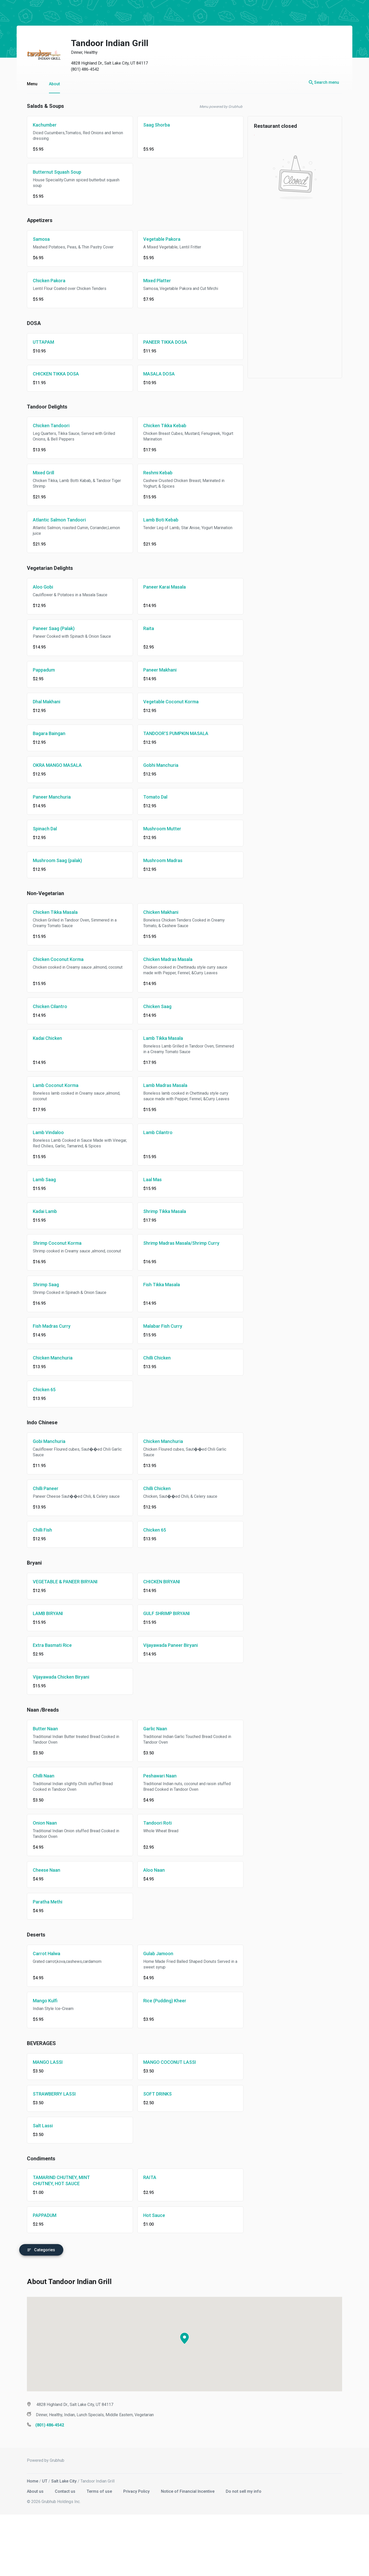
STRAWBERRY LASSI (49, 2094)
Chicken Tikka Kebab (159, 425)
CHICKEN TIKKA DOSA (51, 373)
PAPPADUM (39, 2215)
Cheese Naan (41, 1870)
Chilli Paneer (40, 1488)
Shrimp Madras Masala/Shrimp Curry (176, 1243)
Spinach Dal (40, 828)
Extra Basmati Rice (47, 1645)
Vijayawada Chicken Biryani (56, 1677)
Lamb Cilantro (152, 1132)
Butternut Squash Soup (52, 172)
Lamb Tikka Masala (158, 1038)
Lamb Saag (39, 1179)
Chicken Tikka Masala (50, 912)
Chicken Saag (152, 1006)
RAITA (144, 2177)
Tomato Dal (150, 797)
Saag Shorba (151, 125)
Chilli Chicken (152, 1357)
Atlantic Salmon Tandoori (54, 519)
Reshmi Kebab (152, 472)
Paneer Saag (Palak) (48, 628)
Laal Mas (147, 1179)
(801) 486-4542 (80, 69)
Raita (143, 628)
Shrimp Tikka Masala (159, 1211)
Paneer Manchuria (47, 797)
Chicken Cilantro (45, 1006)
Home (27, 2479)
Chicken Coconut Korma (53, 959)
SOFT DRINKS (152, 2094)
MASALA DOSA (154, 373)
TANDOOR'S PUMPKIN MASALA (170, 733)
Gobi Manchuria (44, 1441)
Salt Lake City (58, 2479)
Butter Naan (40, 1728)
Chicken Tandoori (46, 425)
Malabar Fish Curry (157, 1326)
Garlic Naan (150, 1728)
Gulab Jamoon (153, 1953)
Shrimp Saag (41, 1284)
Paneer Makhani (154, 670)
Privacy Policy (132, 2489)
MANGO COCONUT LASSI (164, 2062)
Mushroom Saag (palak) (52, 860)
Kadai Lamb (40, 1211)
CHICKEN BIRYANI (156, 1581)
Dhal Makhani (41, 701)
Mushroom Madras (157, 860)
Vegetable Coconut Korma (165, 701)
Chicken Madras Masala (162, 959)
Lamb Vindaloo (43, 1132)
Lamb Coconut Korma (50, 1085)
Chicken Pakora (44, 280)
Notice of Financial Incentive (183, 2489)
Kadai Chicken (42, 1038)
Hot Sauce (149, 2215)
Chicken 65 (39, 1389)
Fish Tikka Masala (156, 1284)
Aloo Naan (149, 1870)
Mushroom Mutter (157, 828)
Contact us (60, 2489)
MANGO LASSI (43, 2062)
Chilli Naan (38, 1775)
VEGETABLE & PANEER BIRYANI (60, 1581)
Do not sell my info (238, 2489)
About (49, 83)
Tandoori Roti (152, 1823)
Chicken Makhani (155, 912)
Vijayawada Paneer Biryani (165, 1645)
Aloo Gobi (38, 587)
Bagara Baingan (44, 733)
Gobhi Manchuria (155, 765)
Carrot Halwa (41, 1953)
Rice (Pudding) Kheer (159, 2000)
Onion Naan (40, 1823)
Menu (27, 83)
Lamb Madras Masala (160, 1085)
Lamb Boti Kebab (155, 519)
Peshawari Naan (154, 1775)
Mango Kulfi (40, 2000)
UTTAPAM (38, 342)
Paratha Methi (42, 1901)
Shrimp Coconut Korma (52, 1243)
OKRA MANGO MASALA (52, 765)
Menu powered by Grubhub (215, 106)
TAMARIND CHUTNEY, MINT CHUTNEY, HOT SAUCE (56, 2180)
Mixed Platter (152, 280)
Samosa (36, 239)
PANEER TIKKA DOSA (160, 342)
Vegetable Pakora (156, 239)
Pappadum (39, 670)
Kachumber (40, 125)
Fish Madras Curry (46, 1326)
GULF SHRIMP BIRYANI (161, 1613)
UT (39, 2479)
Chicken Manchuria (47, 1357)
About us (30, 2489)
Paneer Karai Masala (159, 587)
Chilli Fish (37, 1530)
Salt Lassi (38, 2125)
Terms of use (94, 2489)
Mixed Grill (38, 472)
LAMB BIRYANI (43, 1613)
